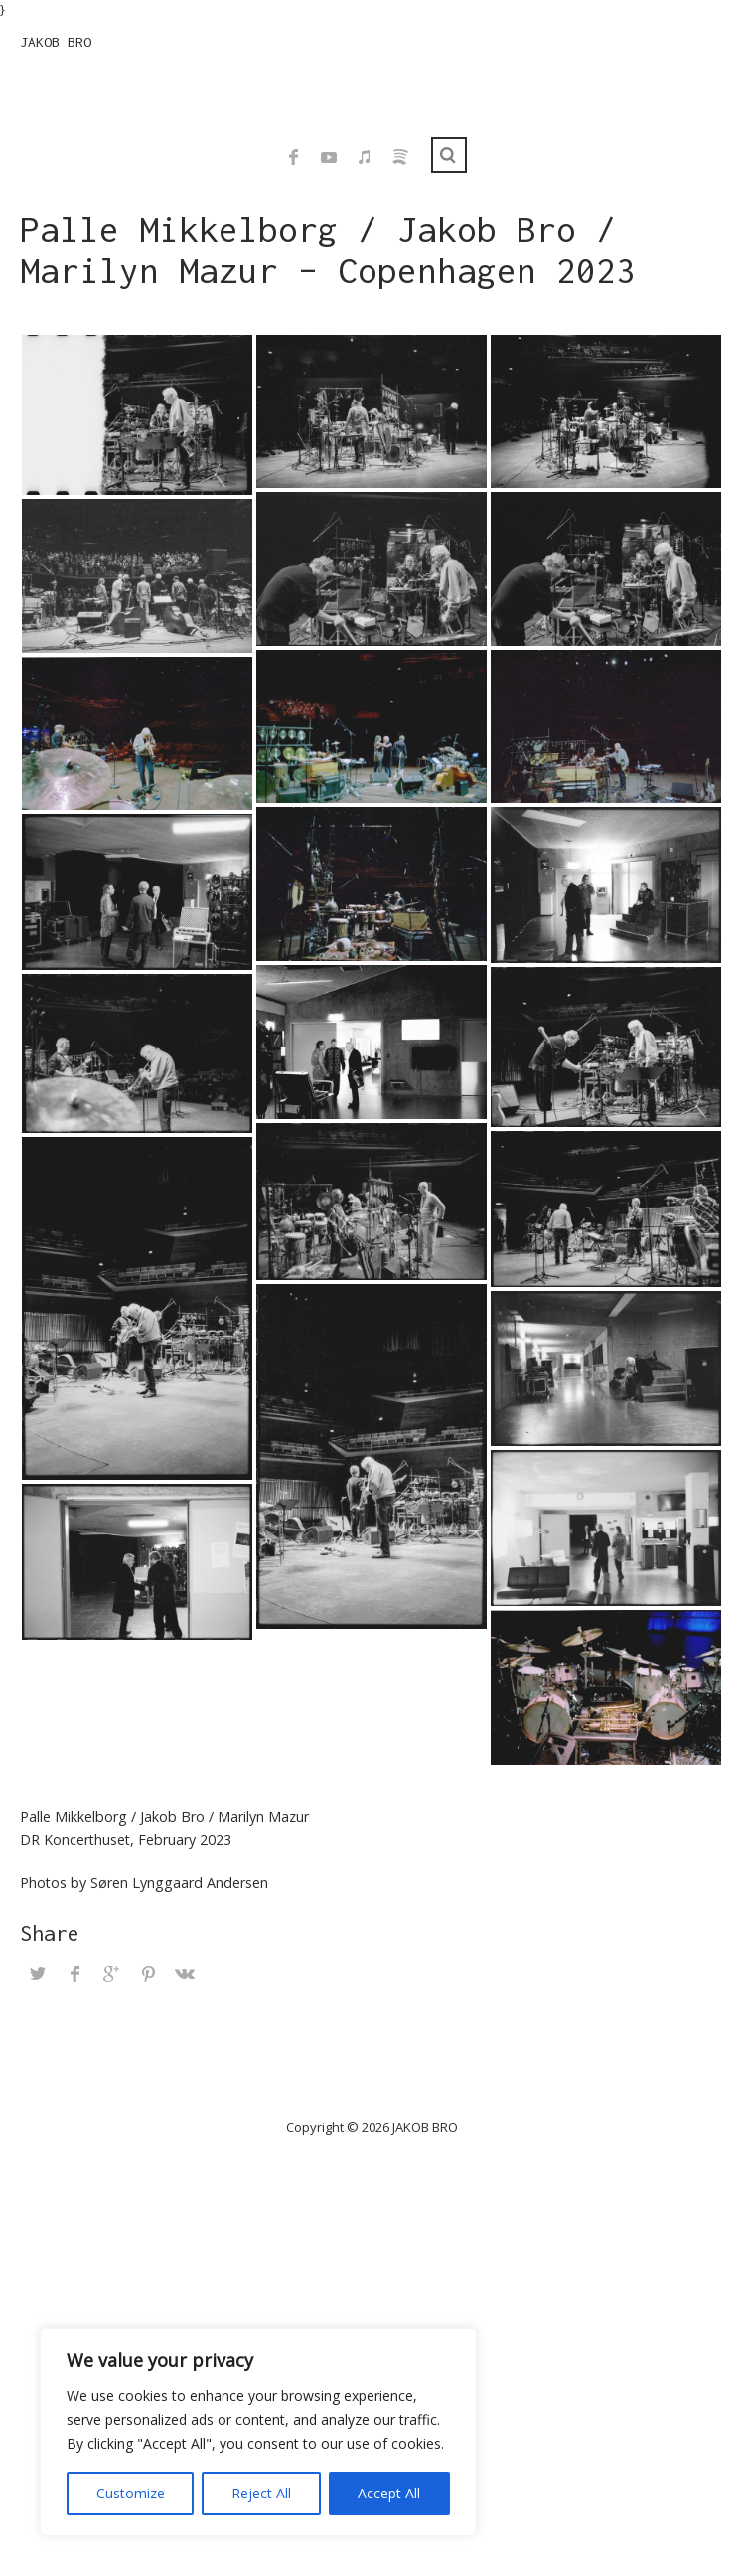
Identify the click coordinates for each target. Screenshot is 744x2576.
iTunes (364, 157)
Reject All (261, 2493)
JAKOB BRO (55, 42)
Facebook (293, 157)
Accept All (389, 2493)
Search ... (449, 155)
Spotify (400, 157)
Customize (130, 2493)
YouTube (329, 157)
